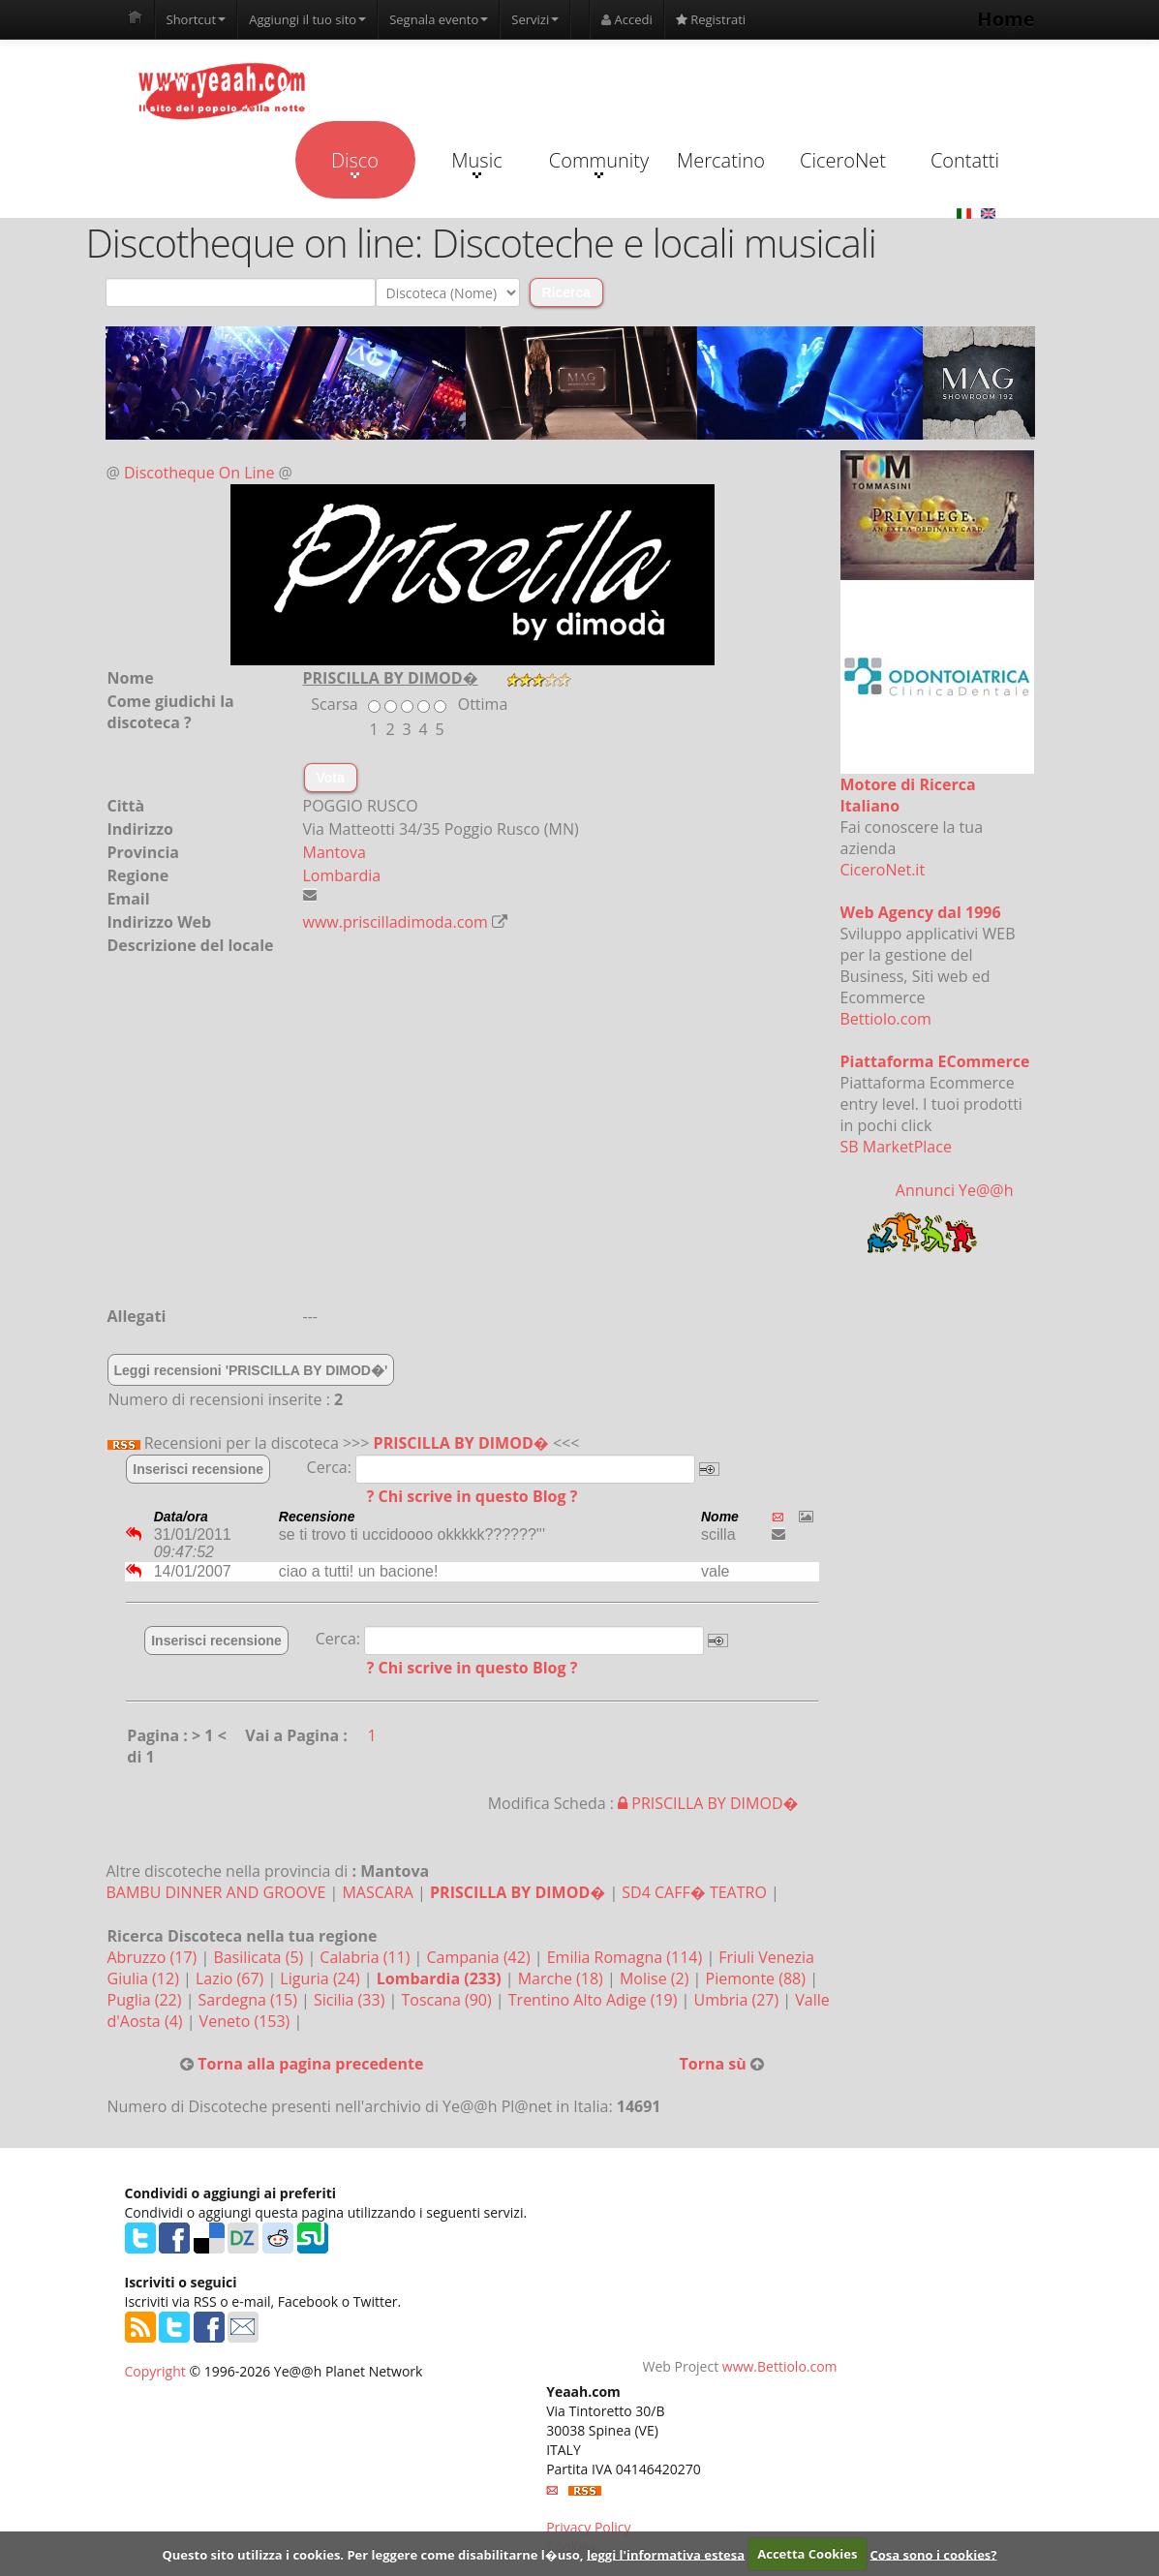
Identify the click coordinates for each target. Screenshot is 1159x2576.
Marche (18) (562, 1978)
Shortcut (197, 19)
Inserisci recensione (198, 1469)
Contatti (964, 160)
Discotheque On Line (199, 472)
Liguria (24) (321, 1978)
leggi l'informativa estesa (666, 2553)
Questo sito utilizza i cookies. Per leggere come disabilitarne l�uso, (372, 2553)
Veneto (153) (246, 2021)
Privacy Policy (588, 2527)
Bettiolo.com (885, 1018)
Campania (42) (480, 1957)
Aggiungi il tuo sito (307, 19)
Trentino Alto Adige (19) (595, 1999)
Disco (355, 162)
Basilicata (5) (260, 1957)
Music (476, 162)
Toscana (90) (448, 1999)
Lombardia (342, 875)
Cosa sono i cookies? (933, 2553)
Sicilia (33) (351, 1999)
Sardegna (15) (249, 1999)
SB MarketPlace (896, 1146)
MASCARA (377, 1892)
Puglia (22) (146, 1999)
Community (599, 162)
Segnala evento (438, 19)
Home (1005, 19)
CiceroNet (843, 160)
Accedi (627, 19)
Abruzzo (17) (154, 1957)
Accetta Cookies (807, 2553)
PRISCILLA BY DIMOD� (461, 1443)
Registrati (711, 19)
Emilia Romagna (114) (627, 1957)
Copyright (155, 2371)
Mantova (334, 852)
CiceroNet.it (883, 869)
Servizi (535, 19)
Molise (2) (656, 1978)
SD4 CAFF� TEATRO (694, 1892)
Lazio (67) (231, 1978)
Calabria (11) (366, 1957)
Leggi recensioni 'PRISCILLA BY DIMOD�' (251, 1370)
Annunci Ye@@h (955, 1190)
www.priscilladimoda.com (395, 922)
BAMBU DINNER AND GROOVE (216, 1892)
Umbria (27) (738, 1999)
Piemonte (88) (758, 1978)
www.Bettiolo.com (780, 2366)
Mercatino (721, 160)
